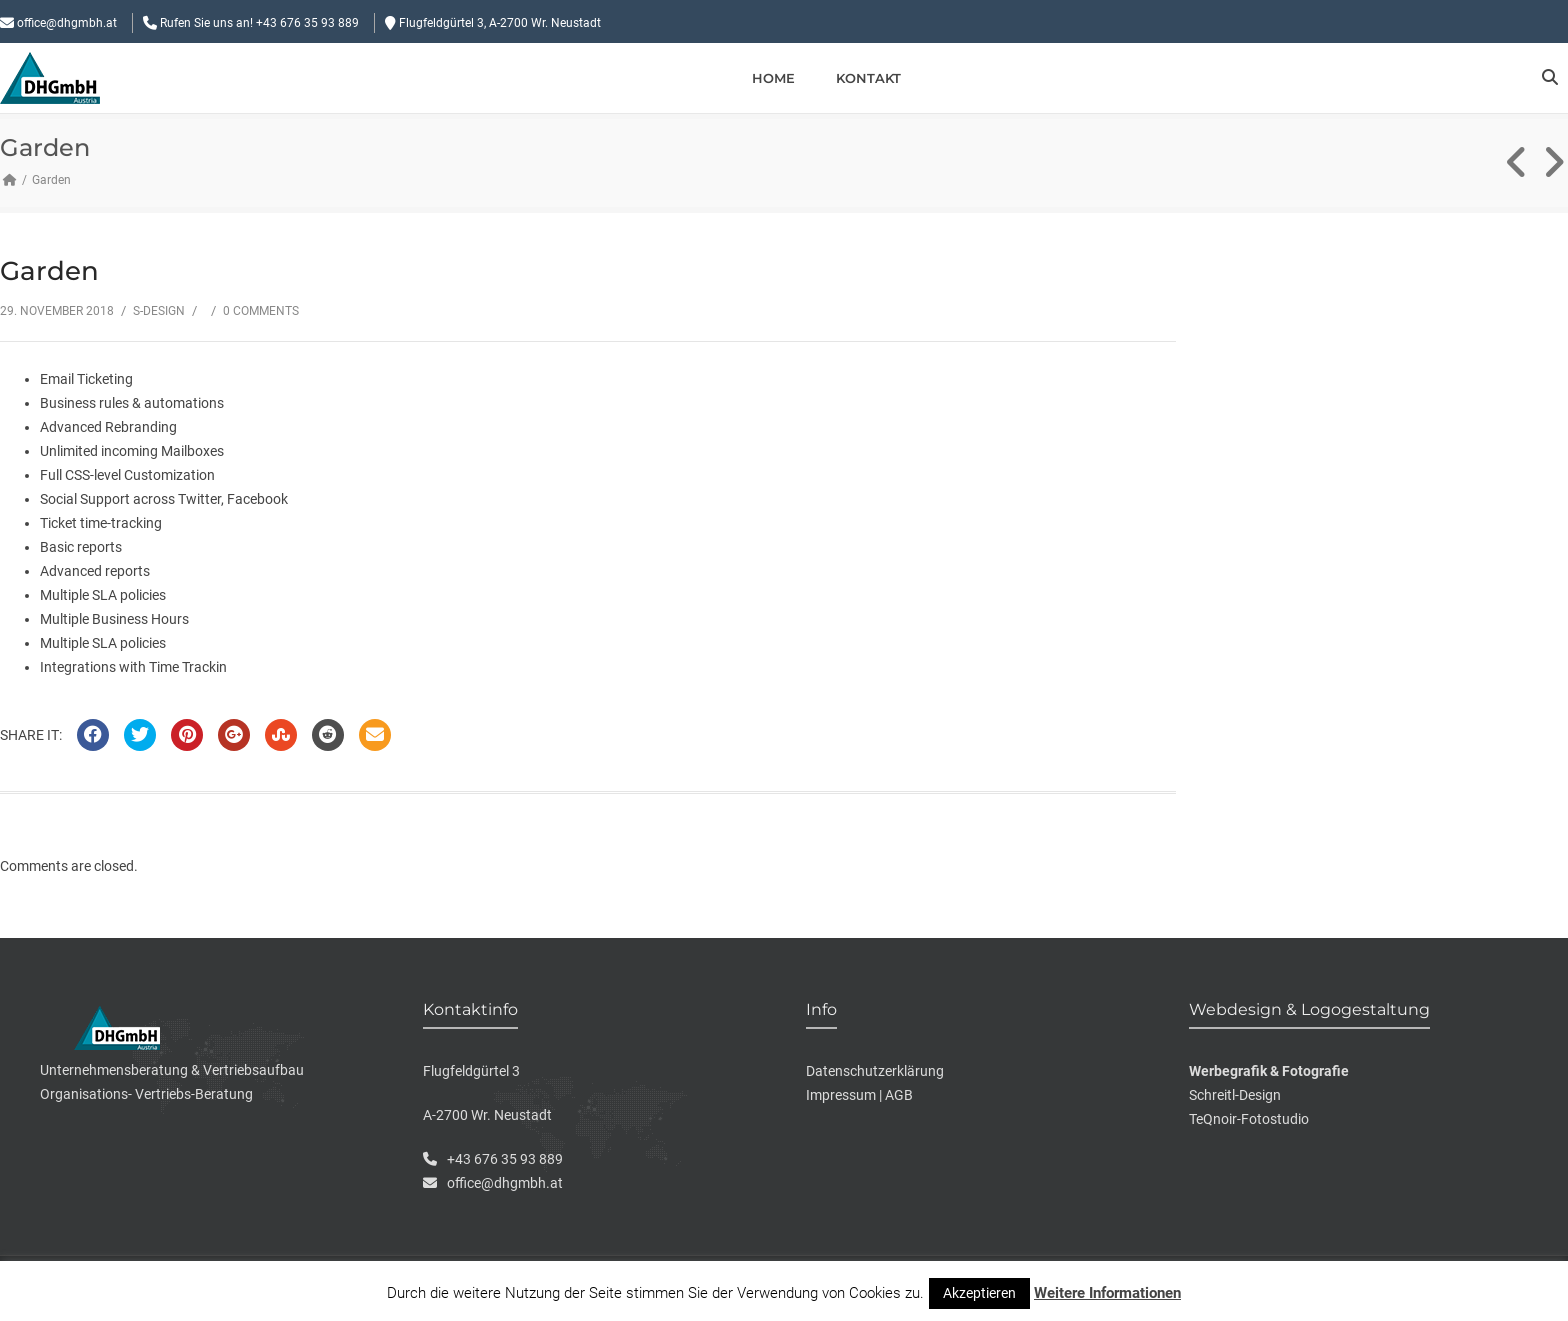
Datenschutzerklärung (875, 1071)
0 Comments (261, 311)
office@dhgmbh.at (67, 23)
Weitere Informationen (1107, 1293)
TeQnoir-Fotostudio (1249, 1119)
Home (773, 78)
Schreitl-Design (1235, 1095)
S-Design (159, 311)
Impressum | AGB (859, 1095)
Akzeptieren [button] (979, 1293)
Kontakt (868, 78)
